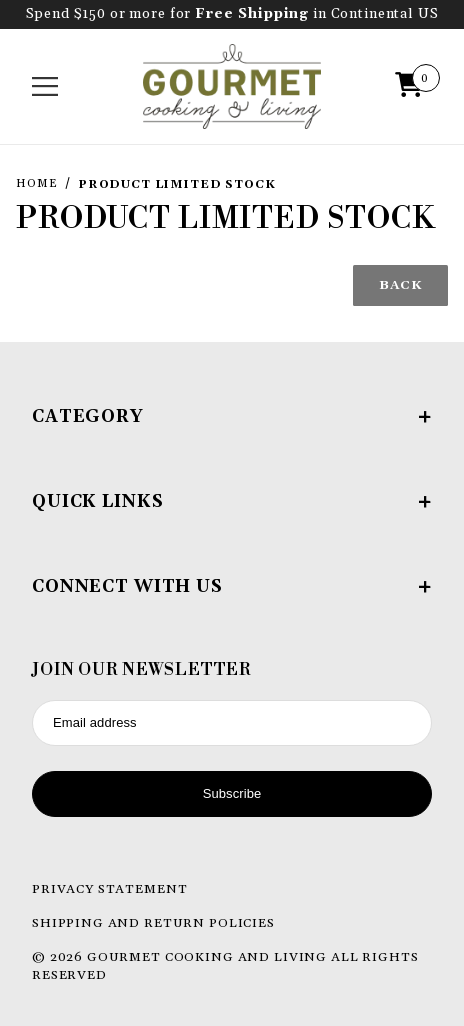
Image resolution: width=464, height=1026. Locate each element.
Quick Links (232, 502)
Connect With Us (232, 587)
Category (232, 417)
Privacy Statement (109, 889)
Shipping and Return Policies (153, 923)
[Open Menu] (45, 87)
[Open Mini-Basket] (414, 87)
